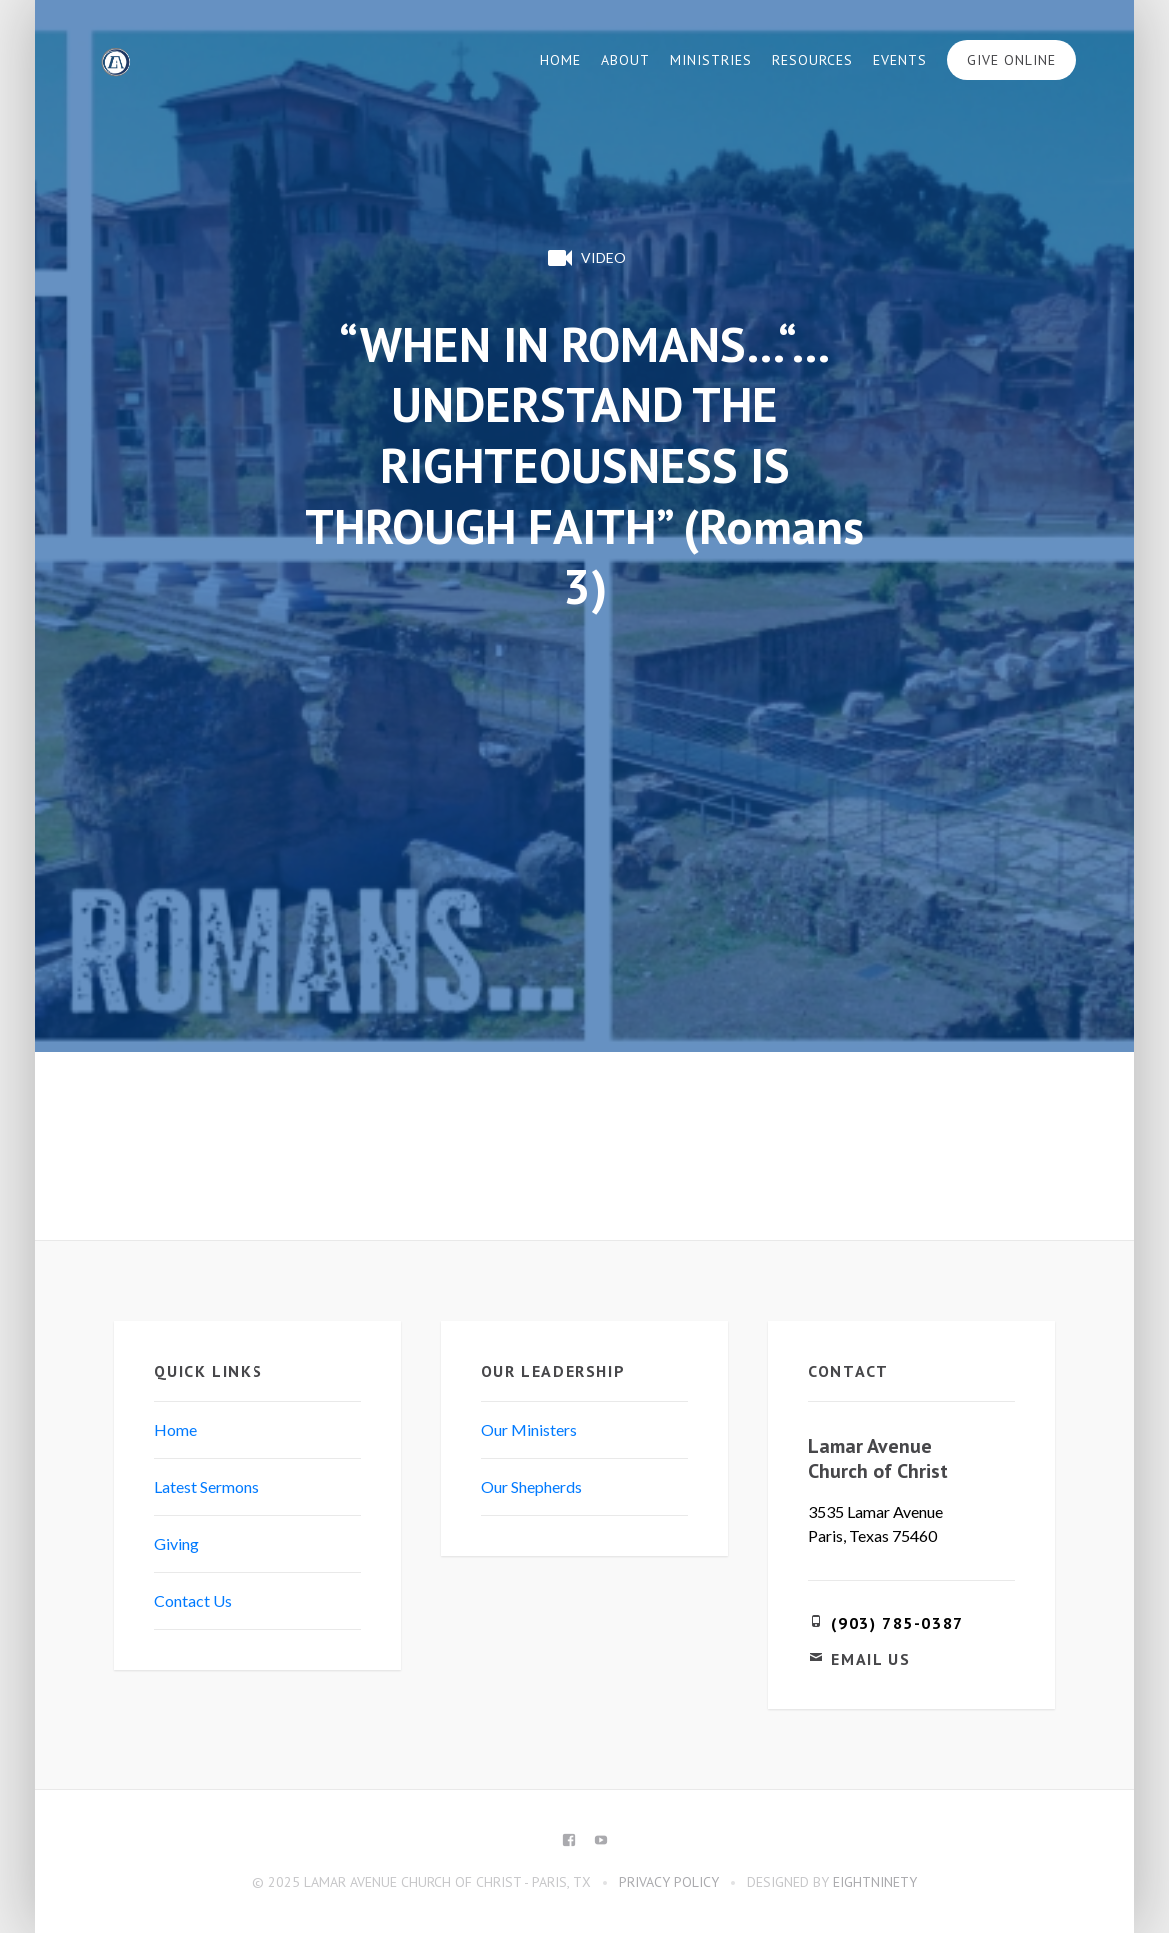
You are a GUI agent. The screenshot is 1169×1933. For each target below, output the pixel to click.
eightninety (875, 1882)
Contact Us (193, 1600)
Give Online (1011, 60)
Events (900, 60)
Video (585, 258)
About (625, 60)
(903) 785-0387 (897, 1623)
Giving (176, 1543)
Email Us (870, 1659)
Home (560, 60)
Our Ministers (529, 1429)
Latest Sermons (206, 1486)
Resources (812, 60)
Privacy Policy (669, 1882)
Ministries (711, 60)
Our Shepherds (531, 1486)
